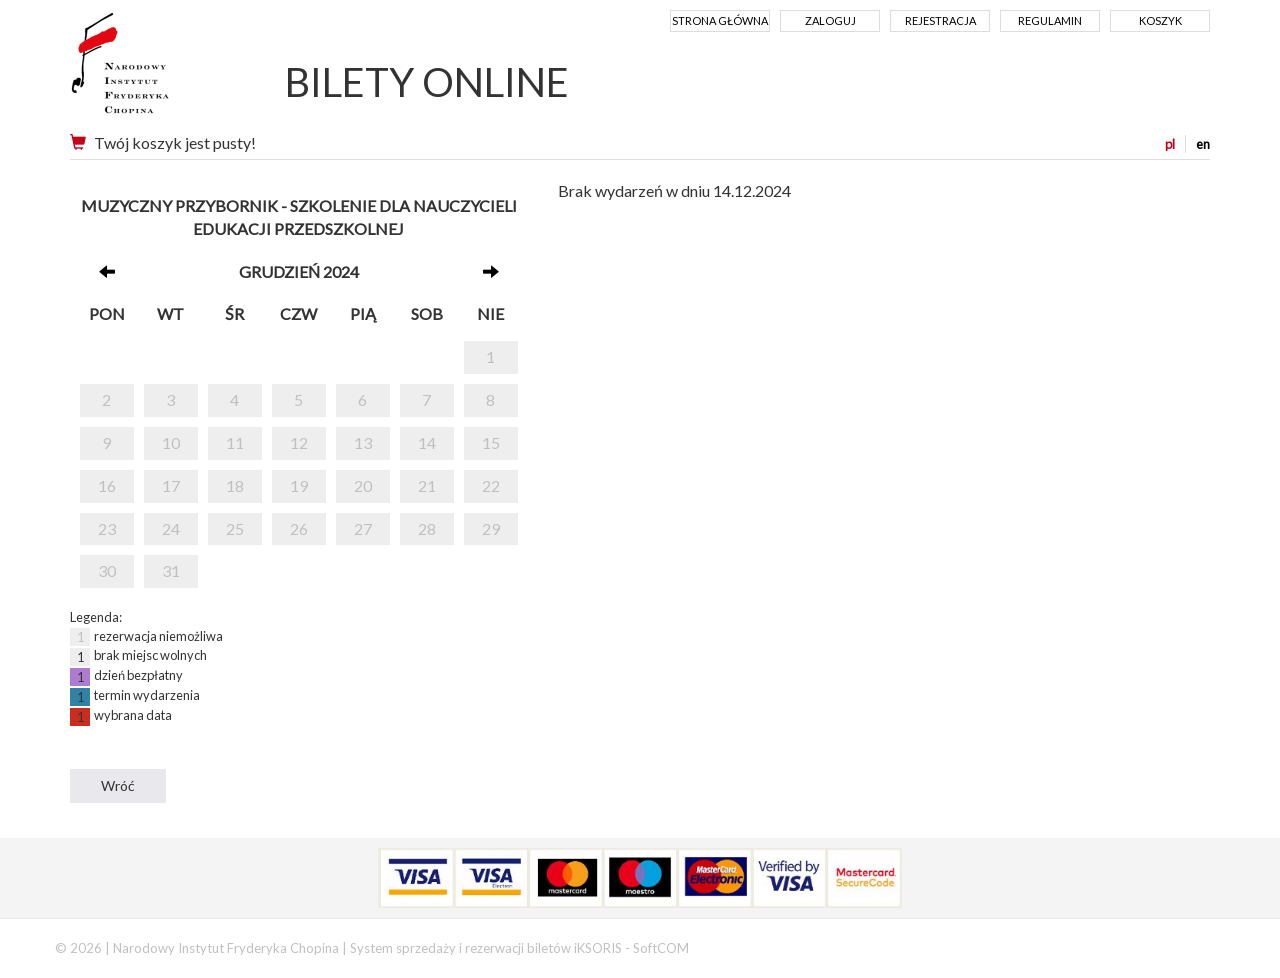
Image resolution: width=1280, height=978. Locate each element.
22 (491, 485)
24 (171, 528)
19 (299, 485)
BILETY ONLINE (427, 82)
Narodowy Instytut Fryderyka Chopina (157, 70)
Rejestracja (940, 20)
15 (491, 442)
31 (171, 570)
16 (107, 485)
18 (235, 485)
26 (299, 528)
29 (491, 528)
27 (363, 528)
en (1203, 144)
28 (427, 528)
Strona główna (720, 20)
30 (107, 570)
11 (235, 442)
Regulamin (1050, 20)
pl (1170, 144)
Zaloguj (830, 20)
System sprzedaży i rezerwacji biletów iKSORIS (486, 948)
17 (171, 485)
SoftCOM (661, 948)
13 (363, 442)
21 (427, 485)
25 (235, 528)
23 (107, 528)
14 (427, 442)
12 (299, 442)
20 (363, 485)
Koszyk (1160, 20)
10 (171, 442)
